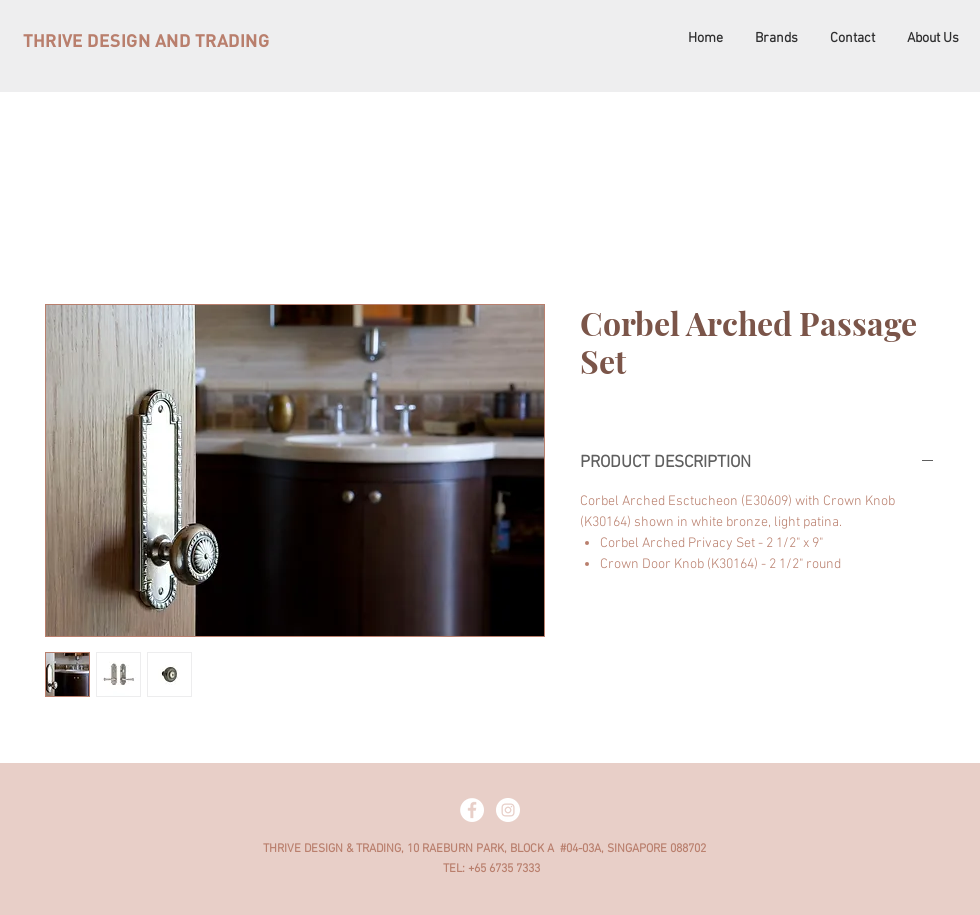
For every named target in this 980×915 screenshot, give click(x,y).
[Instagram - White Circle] (508, 810)
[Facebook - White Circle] (472, 810)
